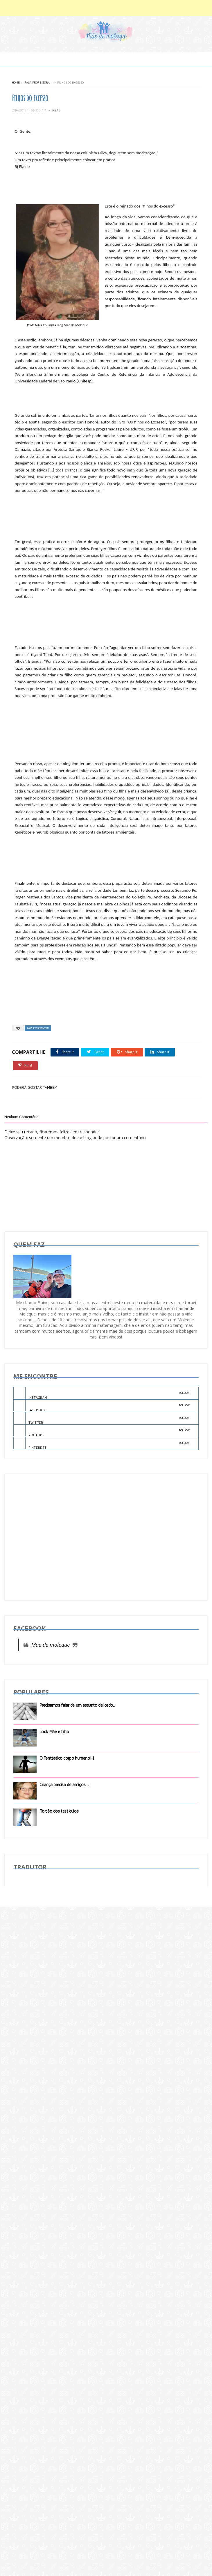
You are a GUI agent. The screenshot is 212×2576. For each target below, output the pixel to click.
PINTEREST (101, 1443)
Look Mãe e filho (54, 1731)
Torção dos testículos (59, 1811)
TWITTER (101, 1418)
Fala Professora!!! (38, 82)
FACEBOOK (101, 1406)
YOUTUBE (101, 1431)
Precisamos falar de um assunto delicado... (77, 1705)
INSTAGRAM (101, 1393)
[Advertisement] (56, 1537)
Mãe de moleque (50, 1644)
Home (16, 82)
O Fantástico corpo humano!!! (66, 1758)
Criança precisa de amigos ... (64, 1784)
